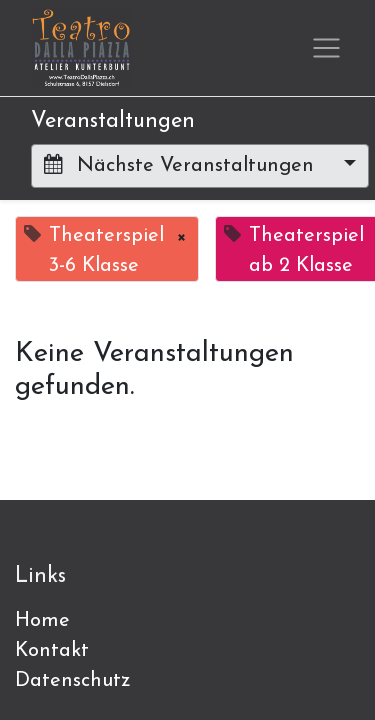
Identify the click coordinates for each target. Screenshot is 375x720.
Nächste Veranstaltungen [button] (182, 165)
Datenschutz (73, 681)
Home (42, 621)
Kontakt (52, 651)
